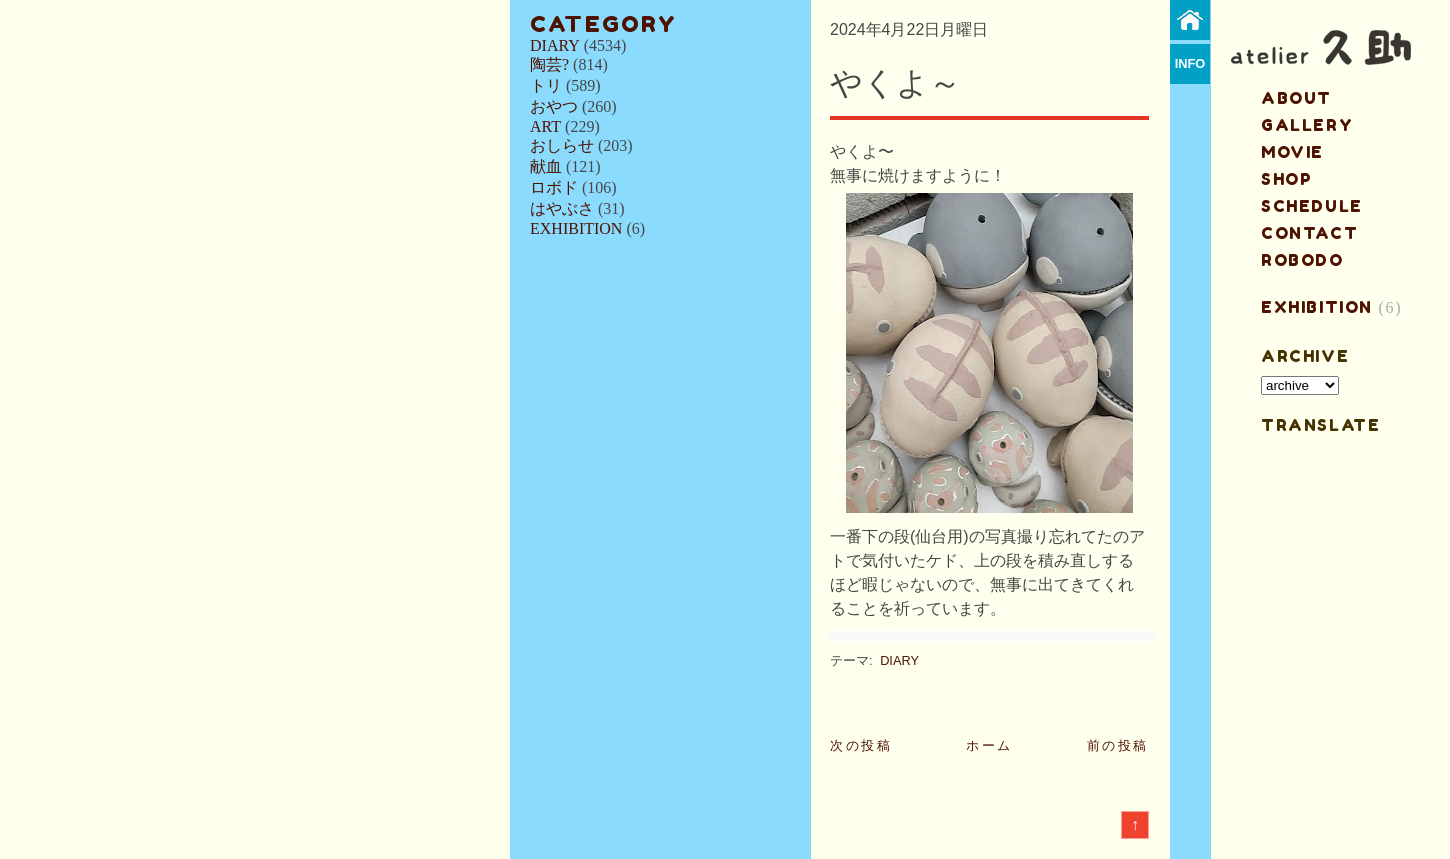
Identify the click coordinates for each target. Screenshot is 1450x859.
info (1190, 63)
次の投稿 (861, 745)
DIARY (555, 45)
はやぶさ (562, 208)
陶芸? (549, 64)
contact (1309, 233)
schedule (1312, 206)
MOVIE (1292, 152)
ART (545, 126)
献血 (546, 166)
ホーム (989, 745)
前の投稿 (1118, 745)
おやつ (554, 106)
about (1296, 98)
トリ (546, 85)
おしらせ (562, 145)
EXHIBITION (576, 228)
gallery (1307, 125)
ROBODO (1302, 260)
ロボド (554, 187)
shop (1286, 179)
